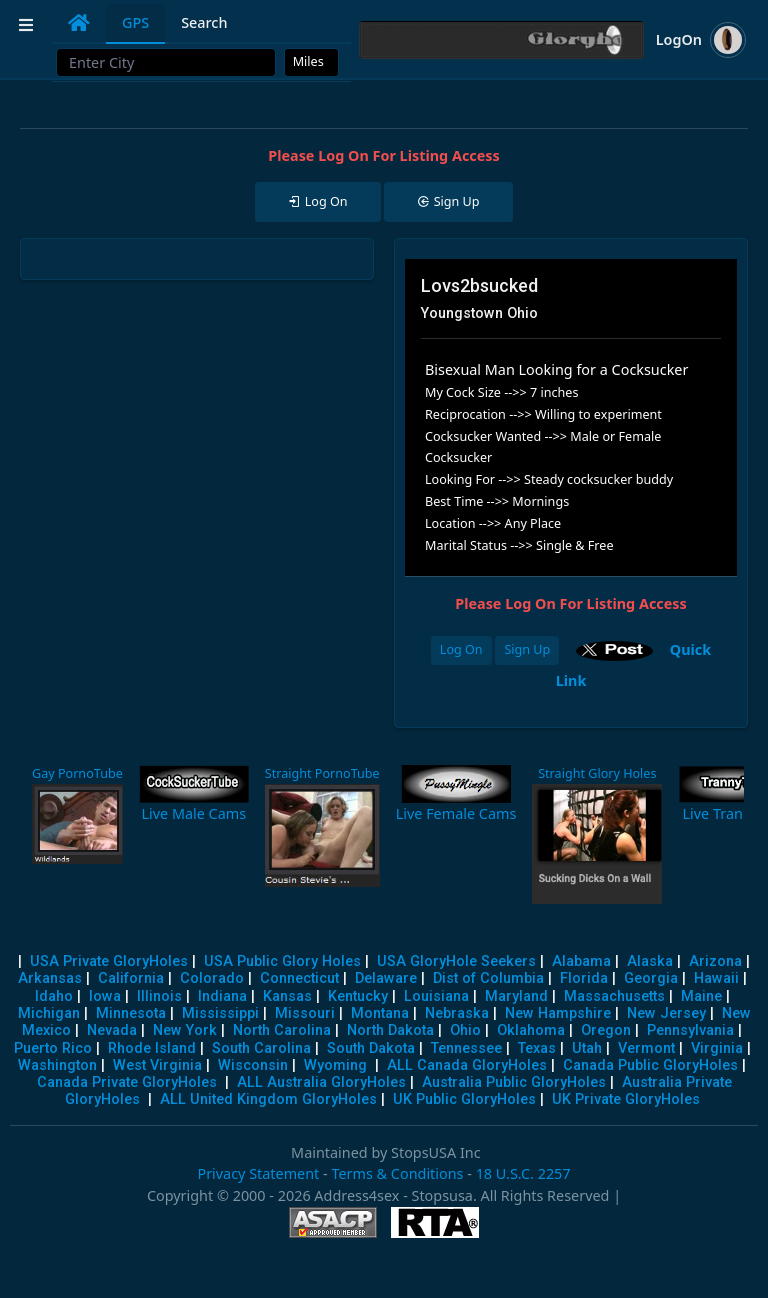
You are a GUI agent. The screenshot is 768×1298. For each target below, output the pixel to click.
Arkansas (50, 978)
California (131, 978)
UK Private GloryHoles (626, 1099)
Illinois (159, 996)
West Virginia (157, 1065)
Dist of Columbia (488, 978)
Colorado (212, 978)
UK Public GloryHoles (464, 1099)
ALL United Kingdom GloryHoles (268, 1099)
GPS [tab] (135, 22)
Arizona (715, 961)
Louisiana (436, 996)
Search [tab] (204, 22)
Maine (701, 996)
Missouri (305, 1013)
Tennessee (466, 1048)
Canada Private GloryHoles (127, 1082)
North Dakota (390, 1030)
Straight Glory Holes (597, 773)
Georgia (651, 978)
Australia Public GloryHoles (514, 1082)
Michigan (49, 1013)
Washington (57, 1065)
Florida (584, 978)
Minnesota (131, 1013)
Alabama (581, 961)
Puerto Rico (53, 1048)
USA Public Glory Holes (282, 961)
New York (185, 1030)
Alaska (650, 961)
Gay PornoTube (77, 773)
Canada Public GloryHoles (650, 1065)
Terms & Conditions (397, 1173)
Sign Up (527, 649)
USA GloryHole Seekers (456, 961)
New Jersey (666, 1013)
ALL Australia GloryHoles (321, 1082)
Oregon (606, 1030)
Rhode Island (152, 1048)
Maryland (516, 996)
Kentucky (358, 996)
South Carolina (261, 1048)
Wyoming (335, 1065)
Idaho (54, 996)
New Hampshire (558, 1013)
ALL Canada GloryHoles (467, 1065)
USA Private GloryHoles (109, 961)
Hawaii (716, 978)
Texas (537, 1048)
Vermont (646, 1048)
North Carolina (282, 1030)
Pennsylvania (690, 1030)
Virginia (717, 1048)
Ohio (465, 1030)
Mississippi (220, 1013)
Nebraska (457, 1013)
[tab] (79, 23)
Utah (587, 1048)
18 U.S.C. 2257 (523, 1173)
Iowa (105, 996)
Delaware (386, 978)
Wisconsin (253, 1065)
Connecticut (299, 978)
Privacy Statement (258, 1173)
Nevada (112, 1030)
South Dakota (371, 1048)
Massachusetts (614, 996)
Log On (461, 649)
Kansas (287, 996)
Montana (380, 1013)
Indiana (222, 996)
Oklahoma (531, 1030)
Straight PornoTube (322, 773)
